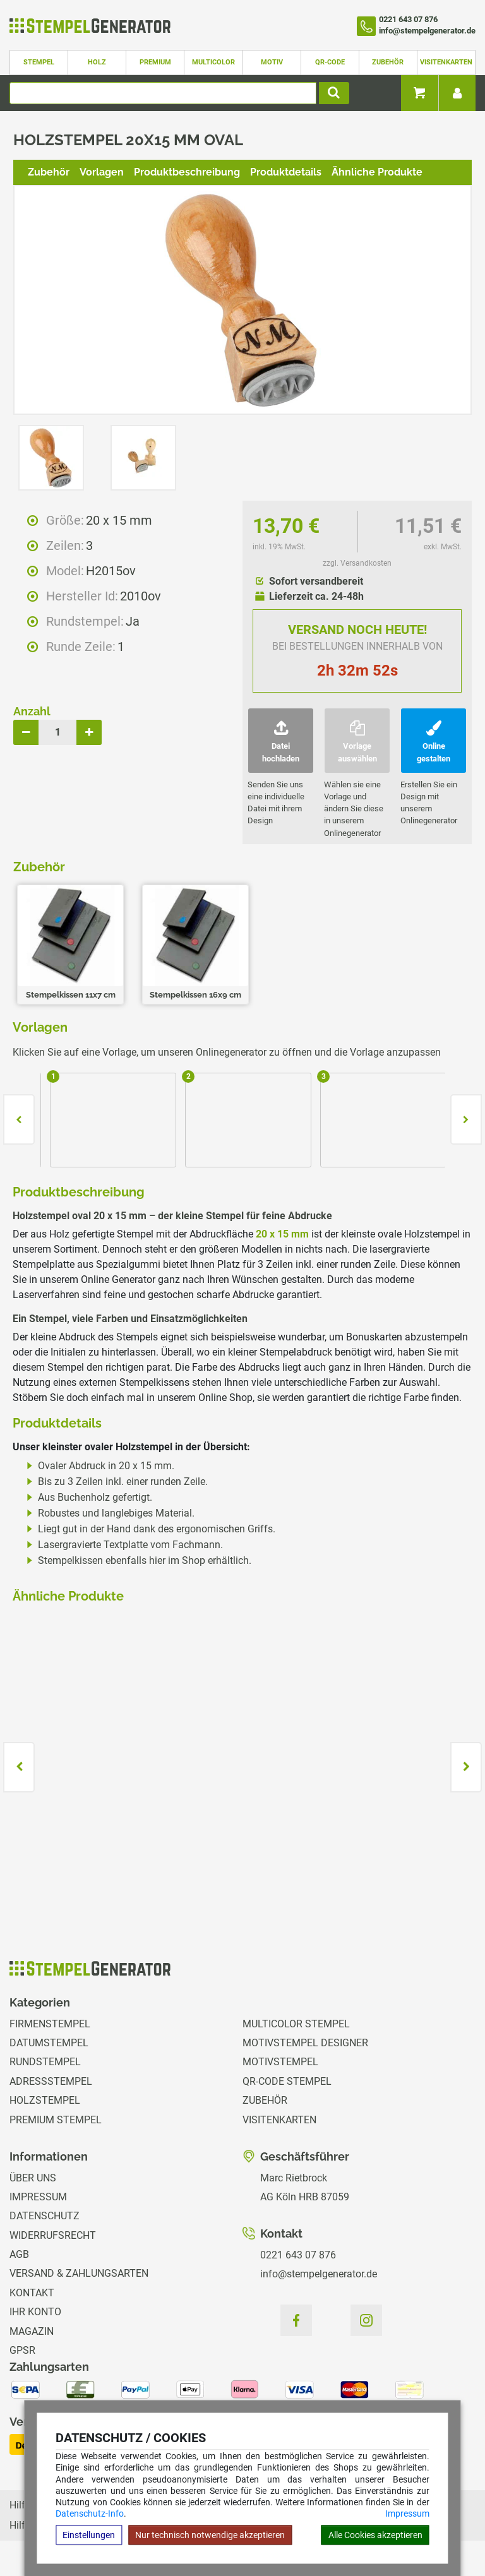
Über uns (32, 2178)
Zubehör (388, 62)
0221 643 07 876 (298, 2255)
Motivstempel (280, 2062)
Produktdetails (285, 172)
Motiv (272, 62)
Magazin (31, 2331)
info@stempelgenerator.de (318, 2274)
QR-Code (330, 62)
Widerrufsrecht (52, 2235)
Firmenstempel (49, 2024)
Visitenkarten (446, 62)
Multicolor (213, 62)
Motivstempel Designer (305, 2043)
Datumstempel (48, 2043)
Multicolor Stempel (296, 2024)
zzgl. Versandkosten (357, 563)
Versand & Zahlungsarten (78, 2273)
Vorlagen (102, 172)
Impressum (407, 2513)
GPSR (22, 2350)
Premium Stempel (55, 2120)
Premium (155, 62)
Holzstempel (44, 2100)
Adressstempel (50, 2081)
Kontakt (31, 2293)
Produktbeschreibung (187, 172)
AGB (19, 2254)
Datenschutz (44, 2216)
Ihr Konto (35, 2312)
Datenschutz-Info (90, 2513)
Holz (97, 62)
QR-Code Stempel (287, 2081)
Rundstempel (45, 2062)
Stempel (38, 62)
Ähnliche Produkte (377, 172)
